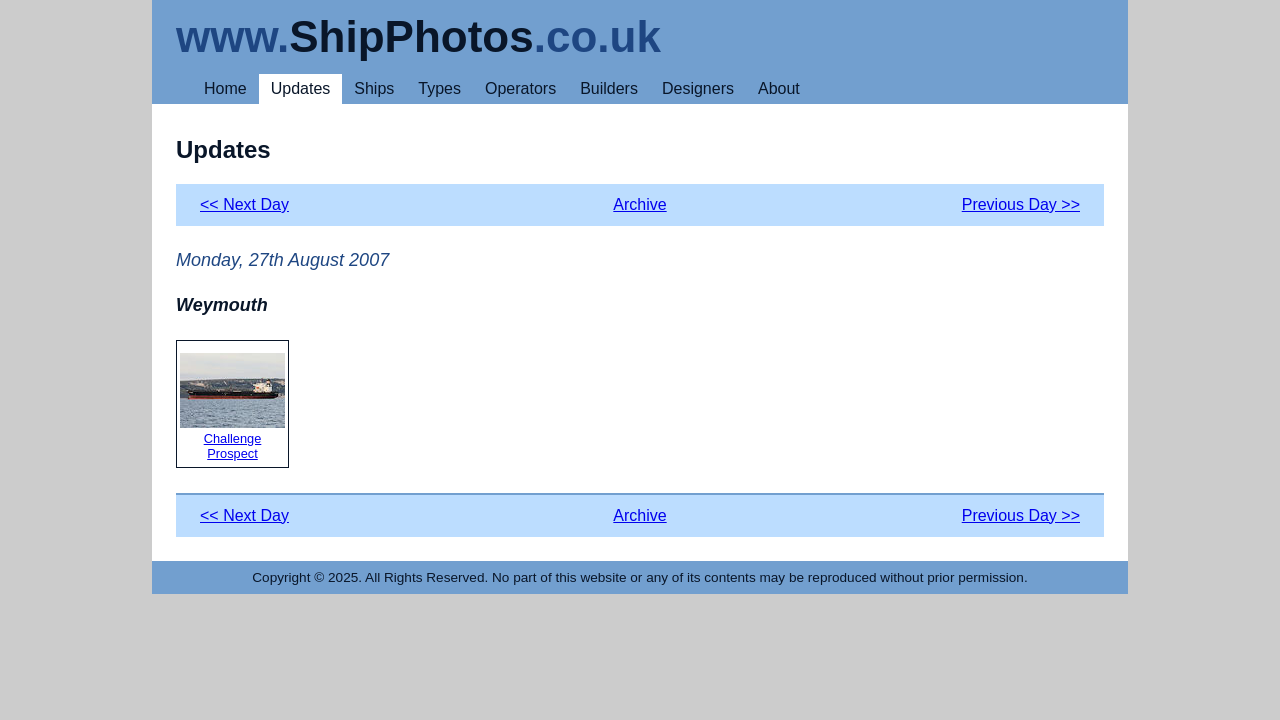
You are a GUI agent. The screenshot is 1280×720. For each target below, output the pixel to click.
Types (439, 88)
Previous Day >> (1021, 204)
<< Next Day (244, 204)
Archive (639, 204)
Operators (520, 88)
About (779, 88)
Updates (301, 88)
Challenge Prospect (232, 407)
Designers (698, 88)
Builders (609, 88)
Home (225, 88)
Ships (374, 88)
